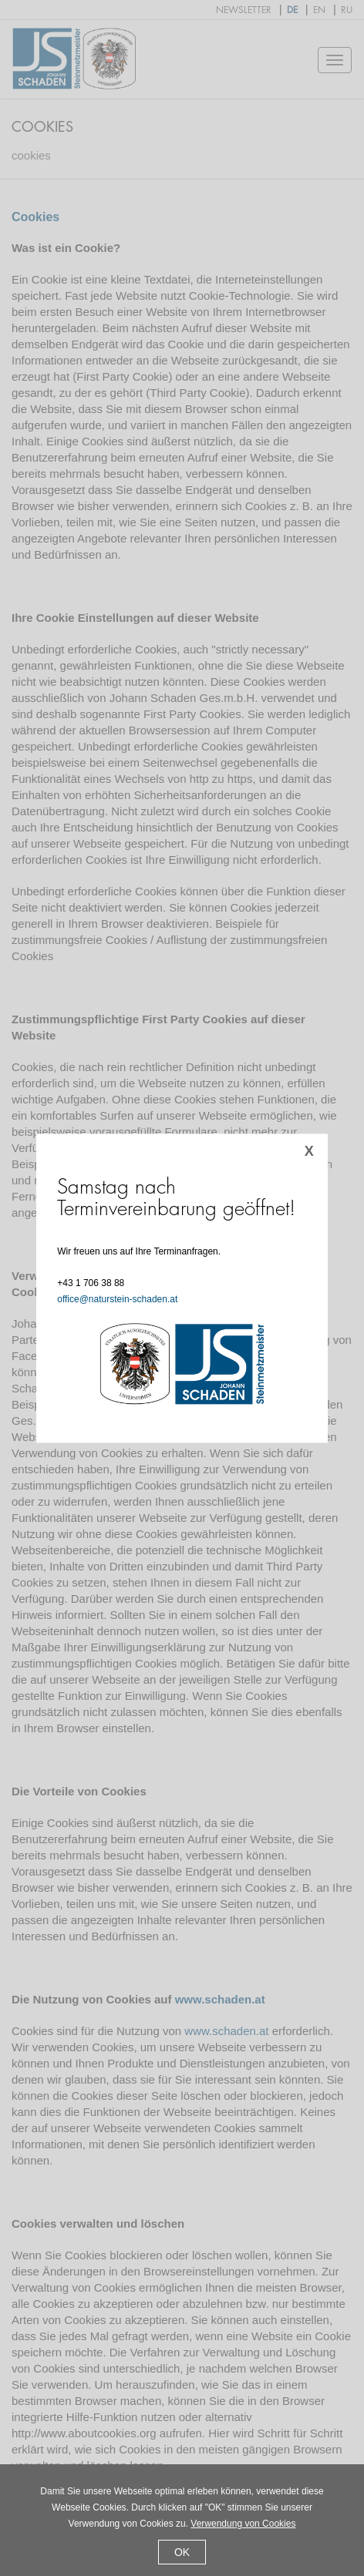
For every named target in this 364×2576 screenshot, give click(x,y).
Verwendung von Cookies (242, 2523)
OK (182, 2552)
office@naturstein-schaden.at (117, 1299)
